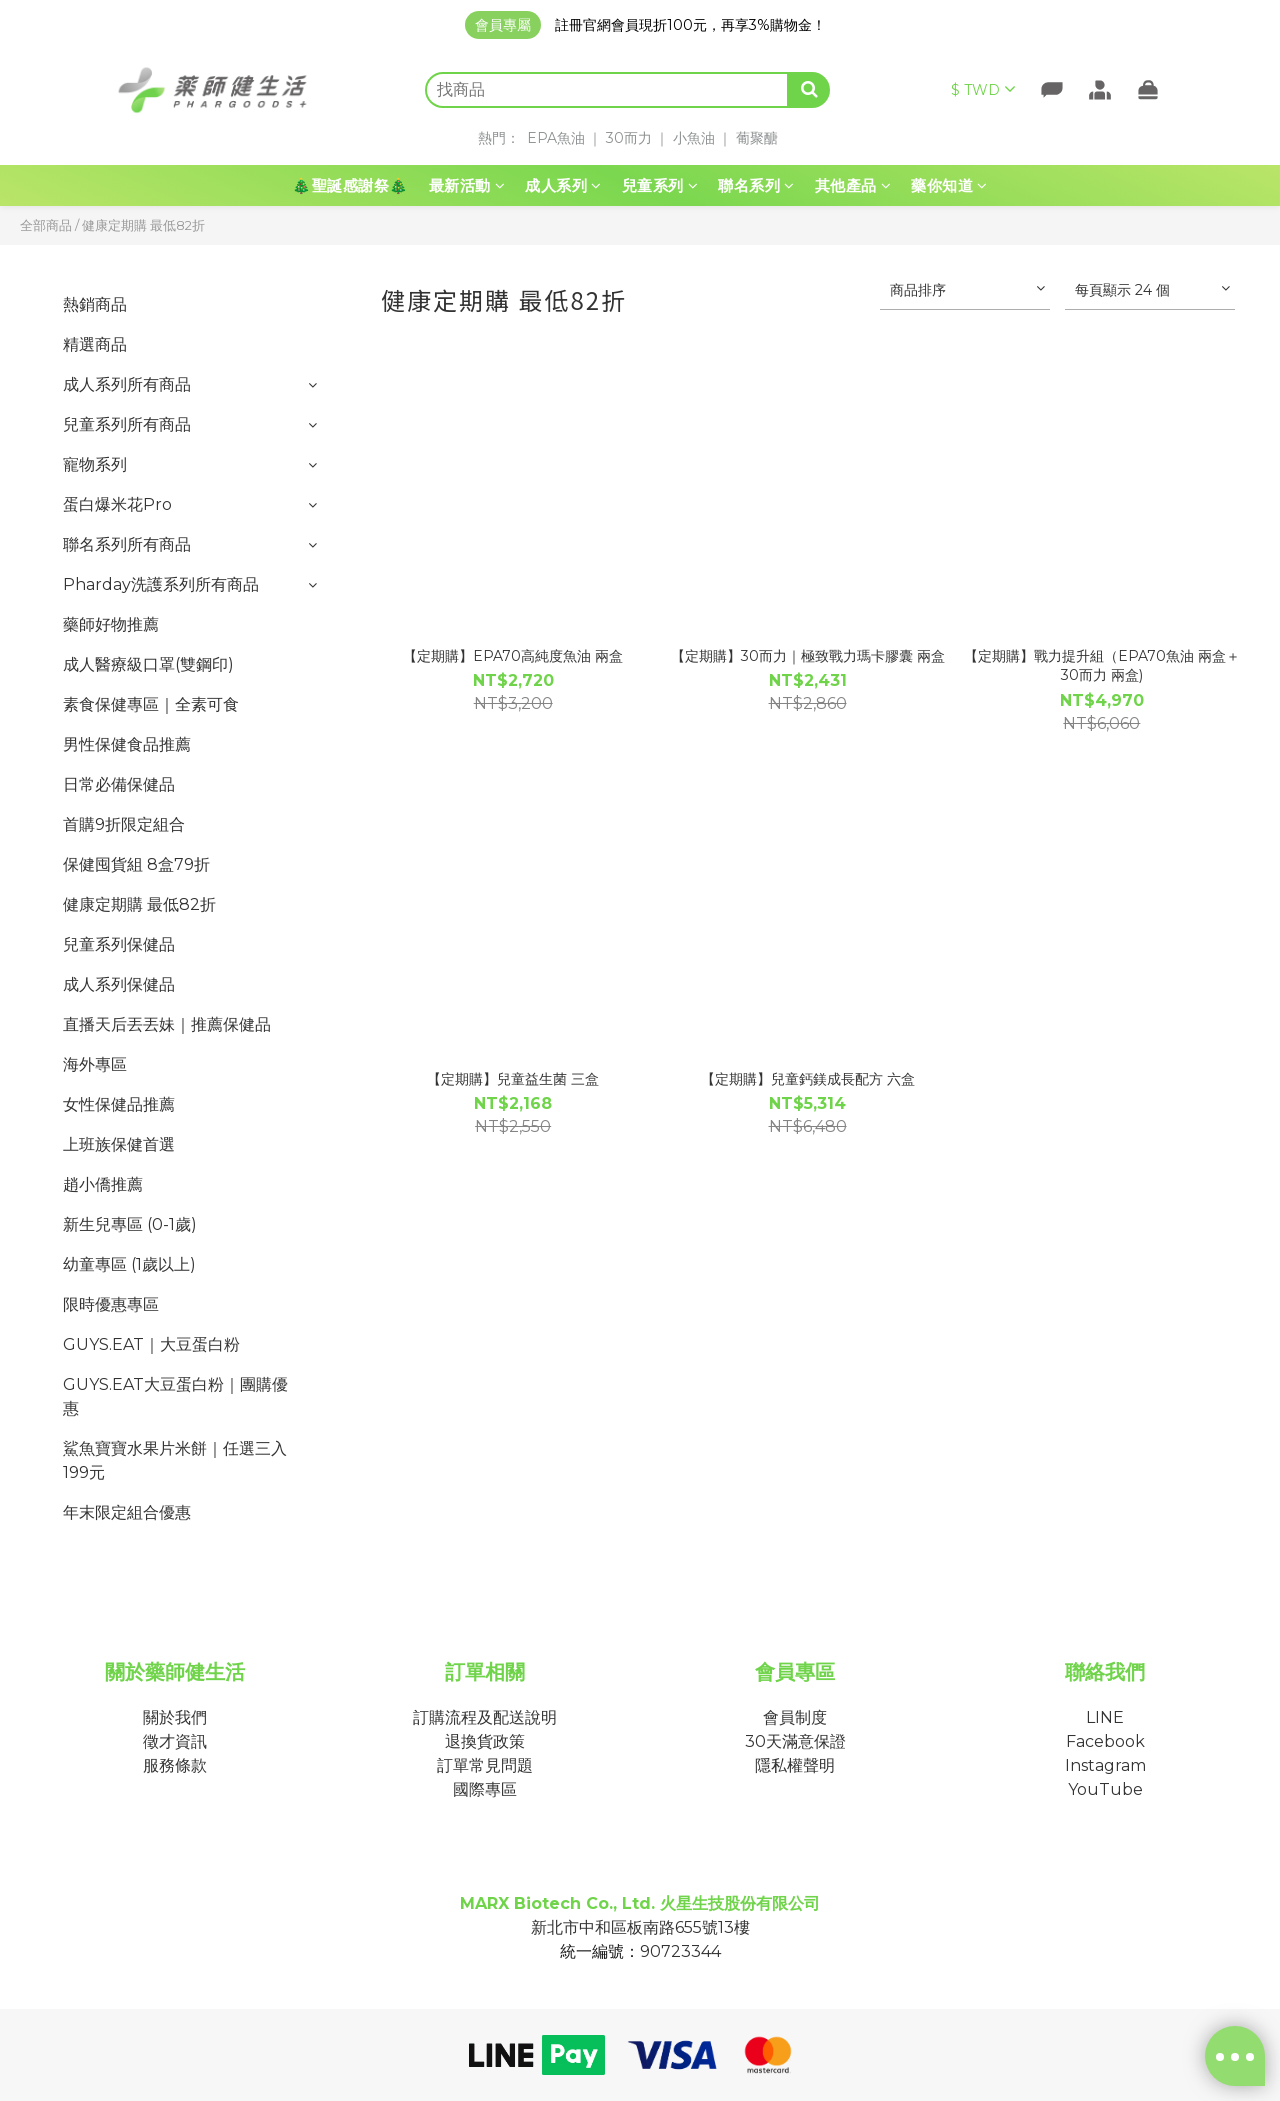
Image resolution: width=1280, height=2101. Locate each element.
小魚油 (694, 138)
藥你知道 (949, 185)
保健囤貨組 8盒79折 (136, 864)
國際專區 (485, 1789)
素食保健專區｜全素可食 (151, 704)
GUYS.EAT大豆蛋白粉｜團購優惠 (175, 1396)
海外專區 (95, 1064)
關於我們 (175, 1717)
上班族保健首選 (119, 1144)
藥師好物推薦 (111, 624)
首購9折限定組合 (124, 824)
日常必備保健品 (119, 784)
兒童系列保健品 (119, 944)
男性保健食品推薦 (127, 744)
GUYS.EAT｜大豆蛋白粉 (151, 1344)
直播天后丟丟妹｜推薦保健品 (167, 1024)
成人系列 (563, 185)
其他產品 (853, 185)
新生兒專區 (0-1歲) (130, 1224)
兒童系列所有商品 (127, 424)
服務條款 (175, 1765)
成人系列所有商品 (127, 384)
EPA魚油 (556, 138)
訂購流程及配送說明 (485, 1717)
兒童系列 (660, 185)
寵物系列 (95, 464)
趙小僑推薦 (103, 1184)
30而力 (629, 138)
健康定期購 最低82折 (143, 225)
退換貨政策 (485, 1741)
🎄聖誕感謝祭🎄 (350, 185)
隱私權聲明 (795, 1765)
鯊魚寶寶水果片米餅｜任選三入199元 (175, 1460)
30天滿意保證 (795, 1741)
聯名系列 (756, 185)
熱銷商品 (95, 304)
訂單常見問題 (485, 1765)
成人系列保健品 (119, 984)
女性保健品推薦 (119, 1104)
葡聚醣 (757, 138)
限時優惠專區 (111, 1304)
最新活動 (467, 185)
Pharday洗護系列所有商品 (161, 584)
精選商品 (95, 344)
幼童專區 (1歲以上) (129, 1264)
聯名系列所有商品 (127, 544)
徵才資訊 (175, 1741)
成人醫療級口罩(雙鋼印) (148, 664)
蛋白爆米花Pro (117, 504)
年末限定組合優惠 (127, 1512)
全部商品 (46, 225)
